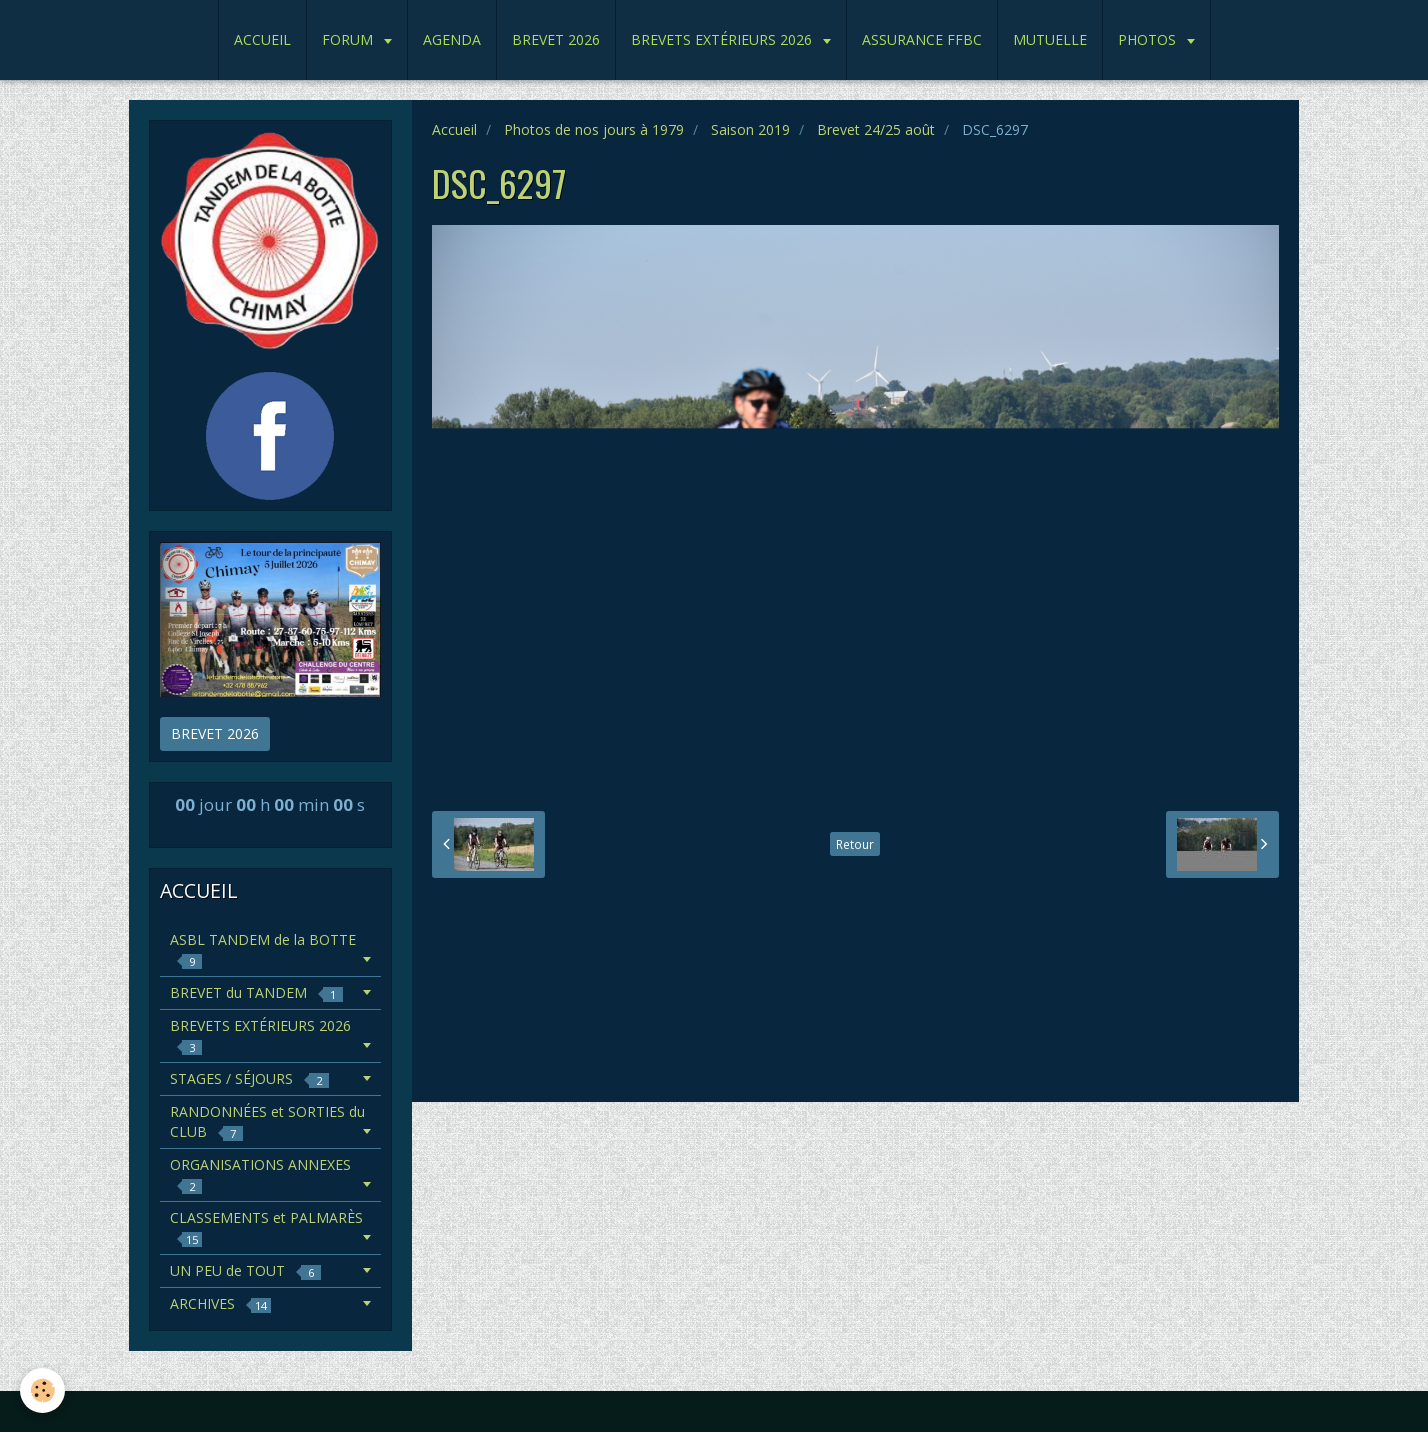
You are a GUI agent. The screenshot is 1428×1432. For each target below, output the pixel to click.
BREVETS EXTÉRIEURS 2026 (723, 39)
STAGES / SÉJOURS (249, 1078)
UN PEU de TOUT (245, 1270)
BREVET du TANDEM (256, 992)
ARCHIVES (220, 1303)
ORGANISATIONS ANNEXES (260, 1174)
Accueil (454, 129)
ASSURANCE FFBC (922, 39)
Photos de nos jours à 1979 (594, 129)
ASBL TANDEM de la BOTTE (263, 949)
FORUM (349, 39)
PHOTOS (1149, 39)
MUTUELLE (1050, 39)
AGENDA (452, 39)
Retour (855, 844)
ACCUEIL (262, 39)
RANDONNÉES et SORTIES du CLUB (267, 1121)
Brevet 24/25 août (876, 129)
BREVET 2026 (556, 39)
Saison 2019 (750, 129)
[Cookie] (42, 1390)
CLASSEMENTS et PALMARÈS (266, 1227)
